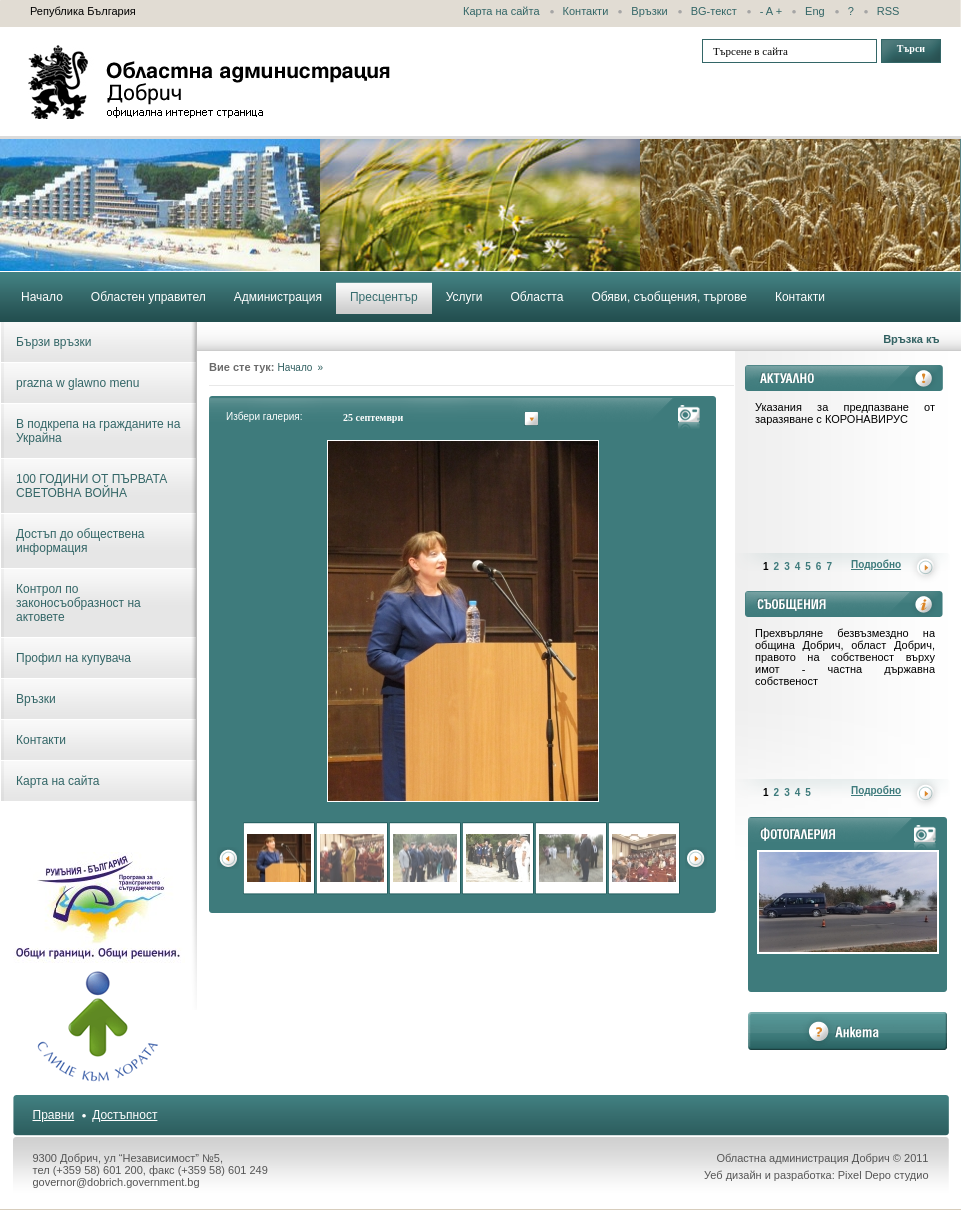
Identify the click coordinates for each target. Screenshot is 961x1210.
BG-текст (714, 11)
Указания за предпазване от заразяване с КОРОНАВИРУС (845, 413)
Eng (815, 11)
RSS (888, 11)
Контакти (586, 11)
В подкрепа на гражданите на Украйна (98, 431)
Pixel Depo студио (883, 1175)
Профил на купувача (73, 658)
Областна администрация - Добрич (210, 82)
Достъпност (124, 1115)
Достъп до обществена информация (80, 541)
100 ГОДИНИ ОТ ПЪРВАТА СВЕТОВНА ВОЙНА (91, 486)
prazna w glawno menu (77, 383)
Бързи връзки (53, 342)
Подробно (876, 564)
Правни (54, 1115)
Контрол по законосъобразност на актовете (78, 603)
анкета (847, 1031)
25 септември (373, 417)
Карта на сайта (501, 11)
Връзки (649, 11)
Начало (295, 367)
